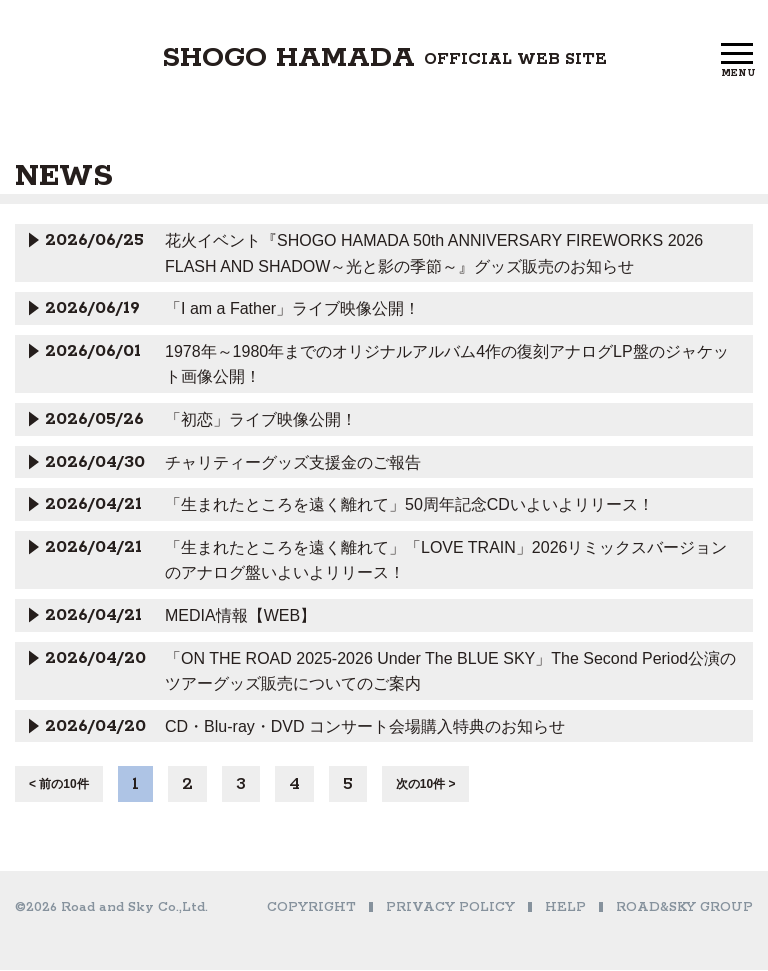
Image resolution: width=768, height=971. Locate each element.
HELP (565, 908)
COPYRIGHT (311, 908)
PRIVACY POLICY (450, 908)
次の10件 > (426, 785)
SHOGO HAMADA (384, 61)
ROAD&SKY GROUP (684, 908)
